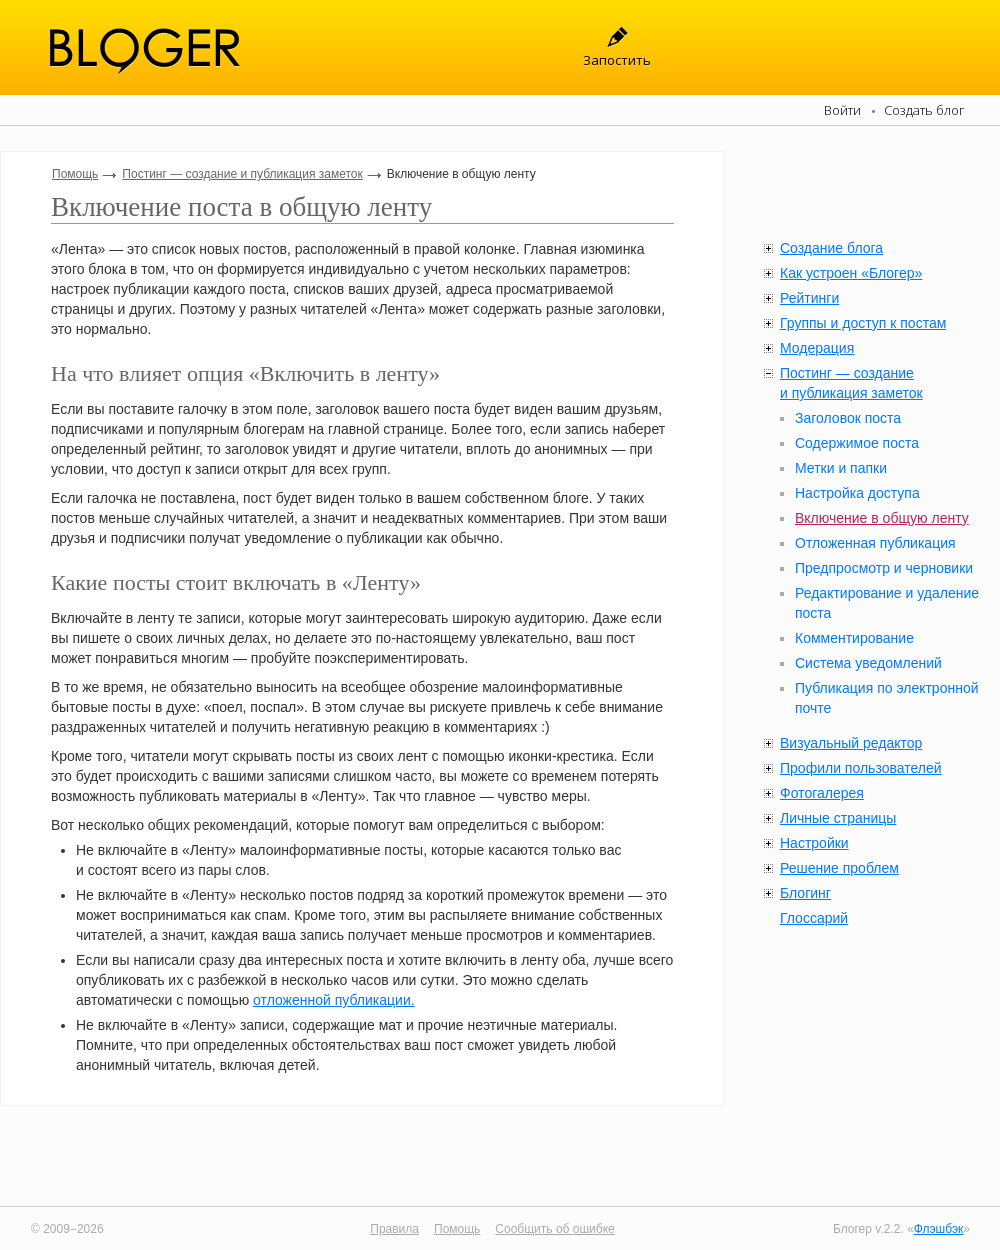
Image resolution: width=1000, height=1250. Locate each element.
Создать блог (924, 110)
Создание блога (831, 248)
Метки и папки (841, 468)
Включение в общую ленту (882, 518)
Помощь (75, 174)
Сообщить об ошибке (554, 1229)
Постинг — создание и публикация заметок (242, 174)
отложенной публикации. (334, 1000)
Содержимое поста (857, 443)
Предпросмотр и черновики (884, 568)
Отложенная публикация (875, 543)
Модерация (817, 348)
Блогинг (805, 893)
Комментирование (854, 638)
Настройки (814, 843)
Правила (394, 1229)
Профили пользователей (861, 768)
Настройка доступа (857, 493)
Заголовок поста (848, 418)
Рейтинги (809, 298)
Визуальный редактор (851, 743)
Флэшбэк (939, 1229)
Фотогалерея (822, 793)
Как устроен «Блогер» (851, 273)
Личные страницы (838, 818)
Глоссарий (814, 918)
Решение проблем (839, 868)
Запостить (617, 60)
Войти (842, 110)
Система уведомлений (868, 663)
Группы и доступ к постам (863, 323)
